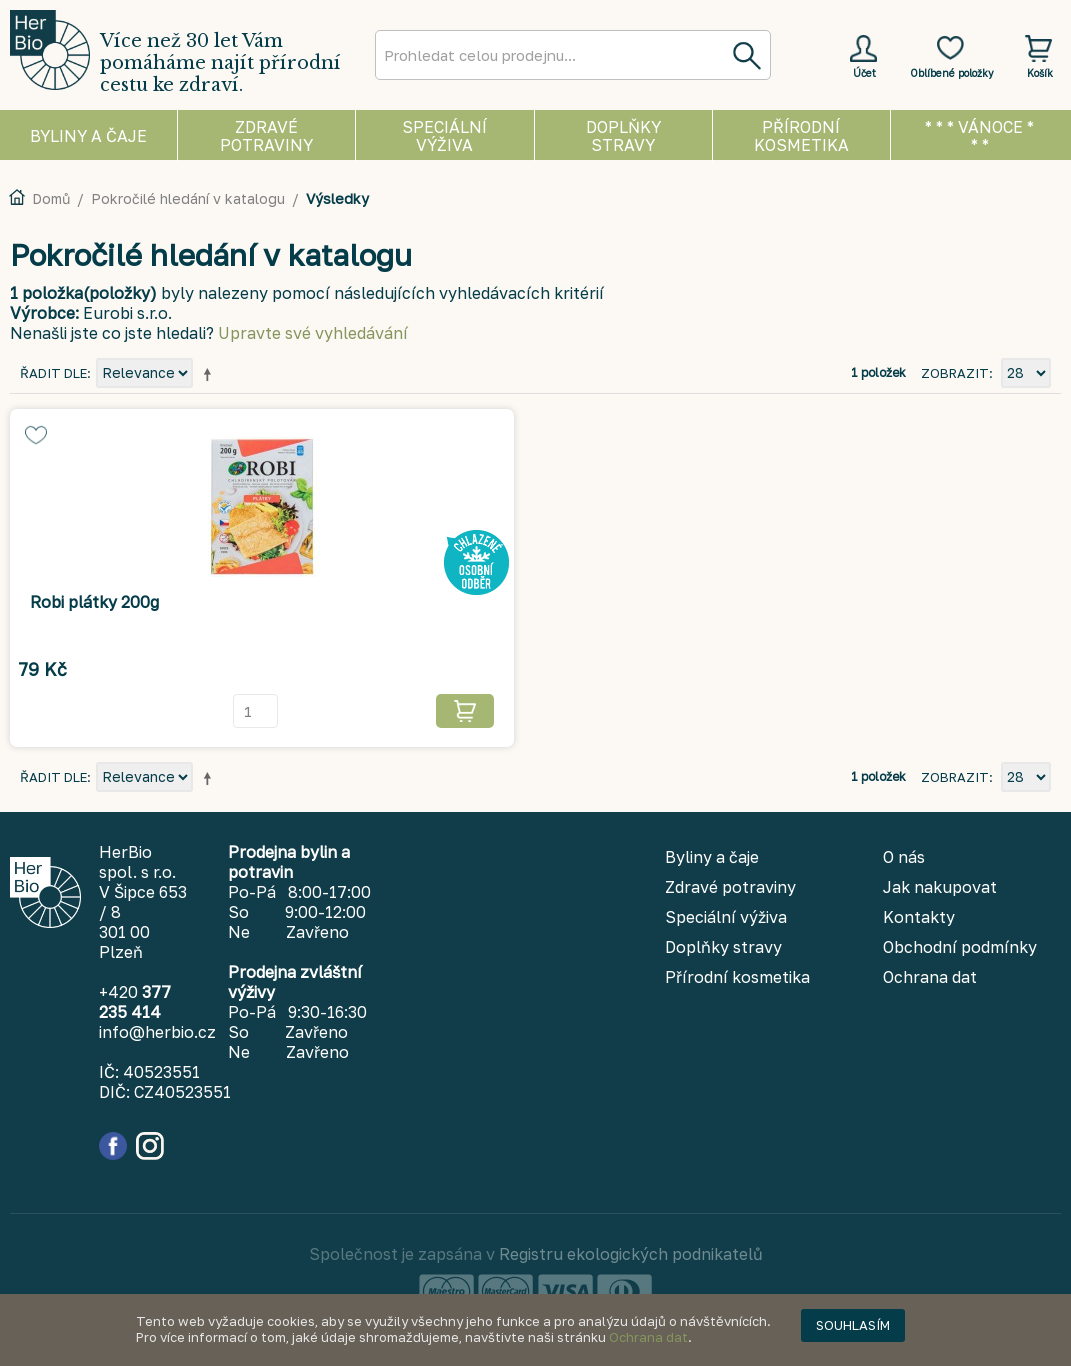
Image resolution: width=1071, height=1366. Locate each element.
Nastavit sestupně (211, 374)
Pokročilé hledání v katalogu (188, 198)
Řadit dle (53, 373)
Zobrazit (955, 373)
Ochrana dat (648, 1337)
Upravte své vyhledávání (313, 333)
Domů (51, 198)
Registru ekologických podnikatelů (631, 1254)
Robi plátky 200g (94, 602)
